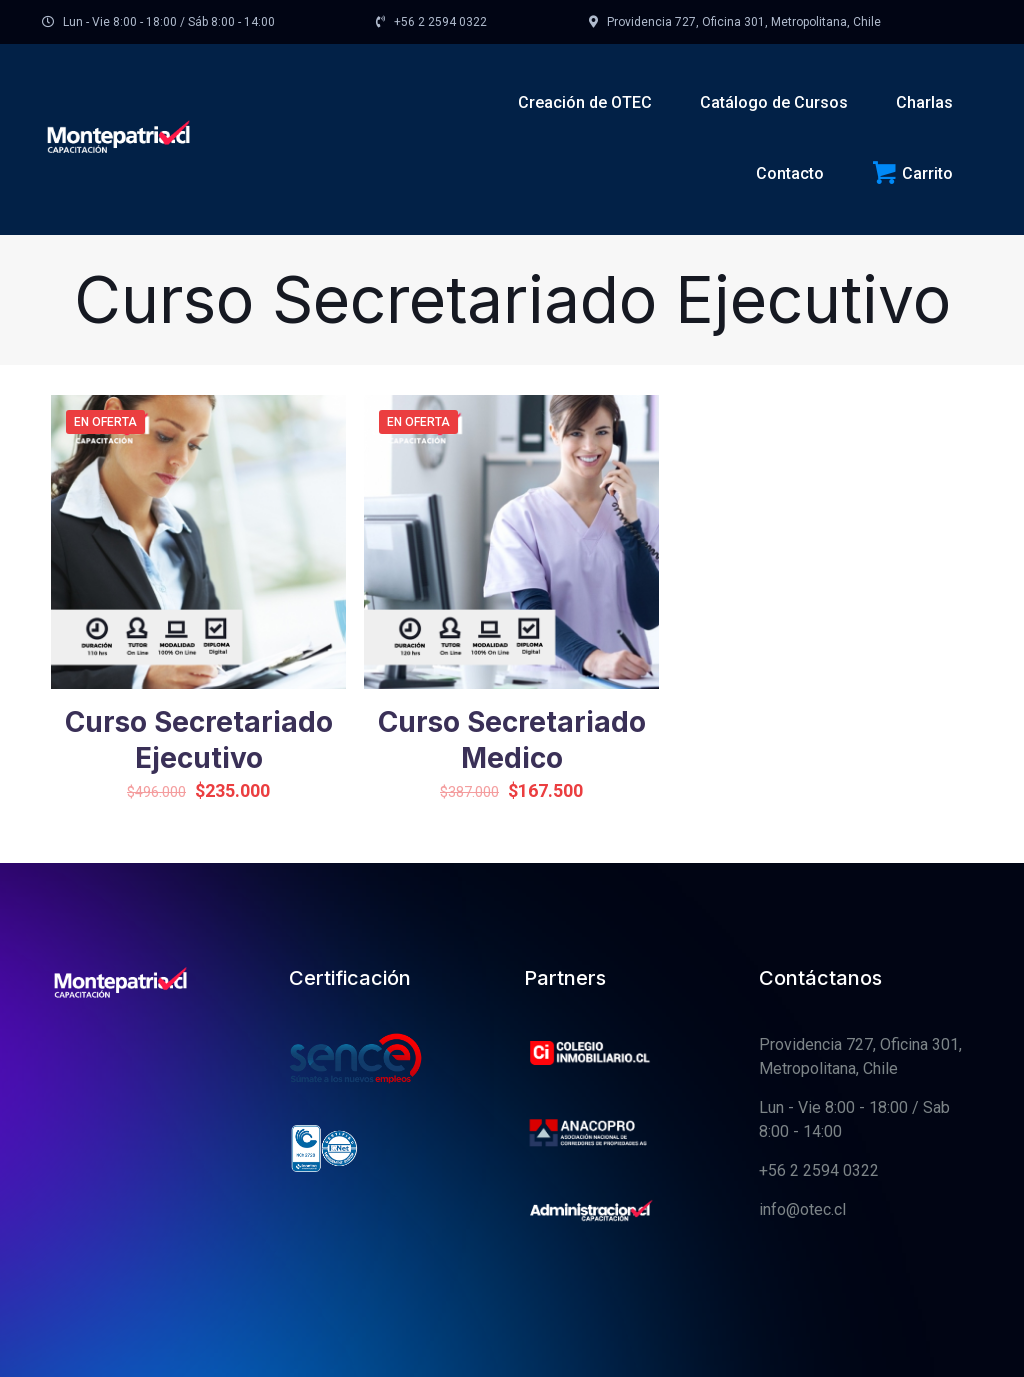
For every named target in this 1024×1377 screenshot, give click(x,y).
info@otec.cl (802, 1209)
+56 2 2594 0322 (819, 1170)
